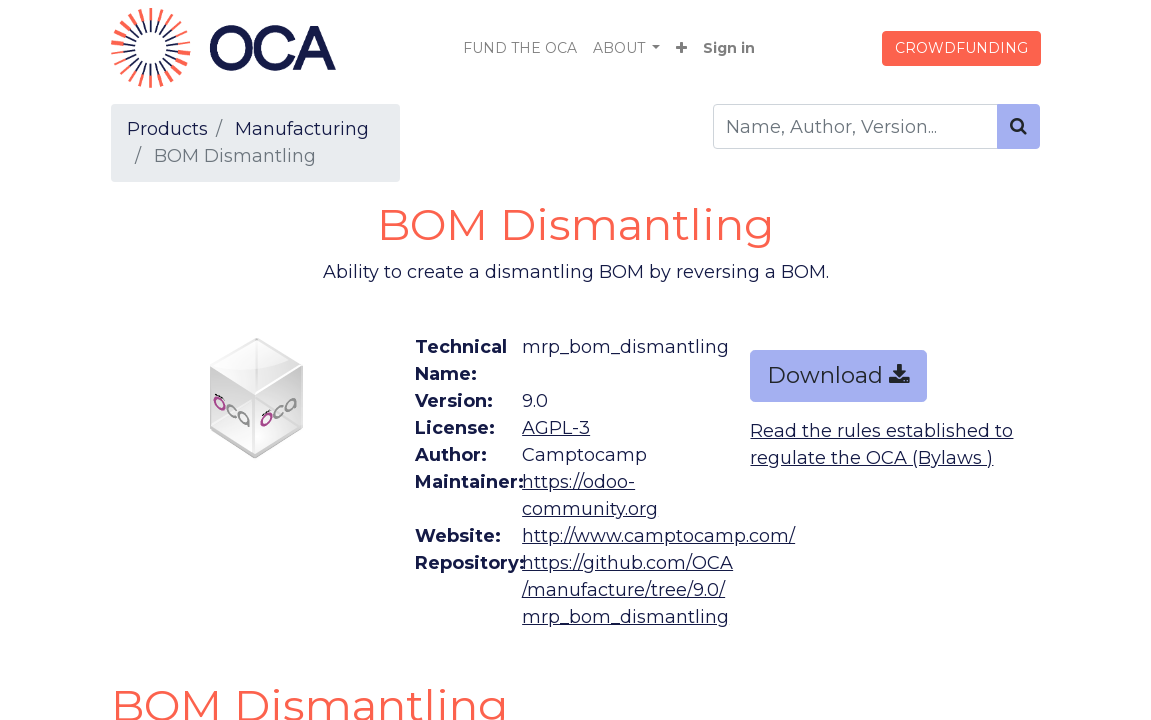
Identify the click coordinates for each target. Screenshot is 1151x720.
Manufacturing (302, 129)
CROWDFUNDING (961, 48)
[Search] (1018, 126)
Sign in (729, 48)
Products (167, 129)
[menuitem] (520, 48)
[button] (681, 48)
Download (838, 375)
